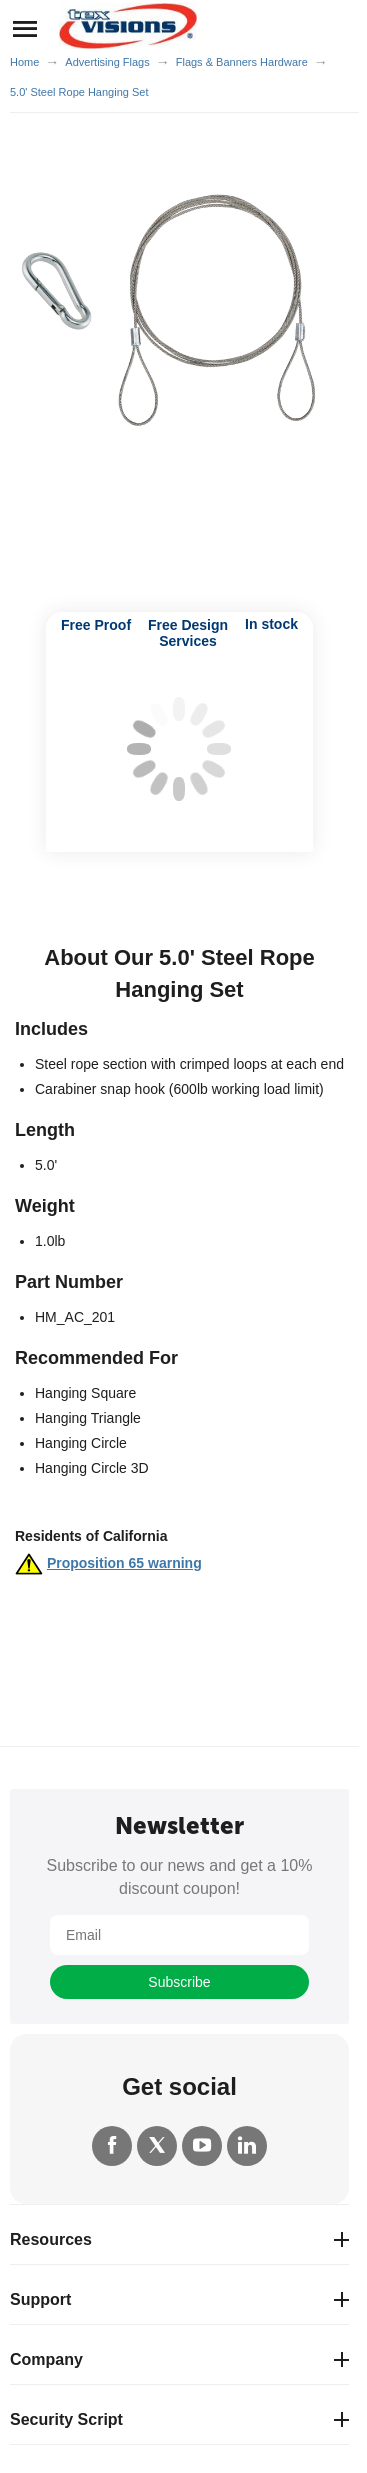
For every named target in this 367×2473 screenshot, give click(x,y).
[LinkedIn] (247, 2146)
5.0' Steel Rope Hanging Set (79, 92)
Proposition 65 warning (124, 1563)
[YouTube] (202, 2146)
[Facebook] (112, 2146)
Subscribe (179, 1982)
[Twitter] (157, 2146)
